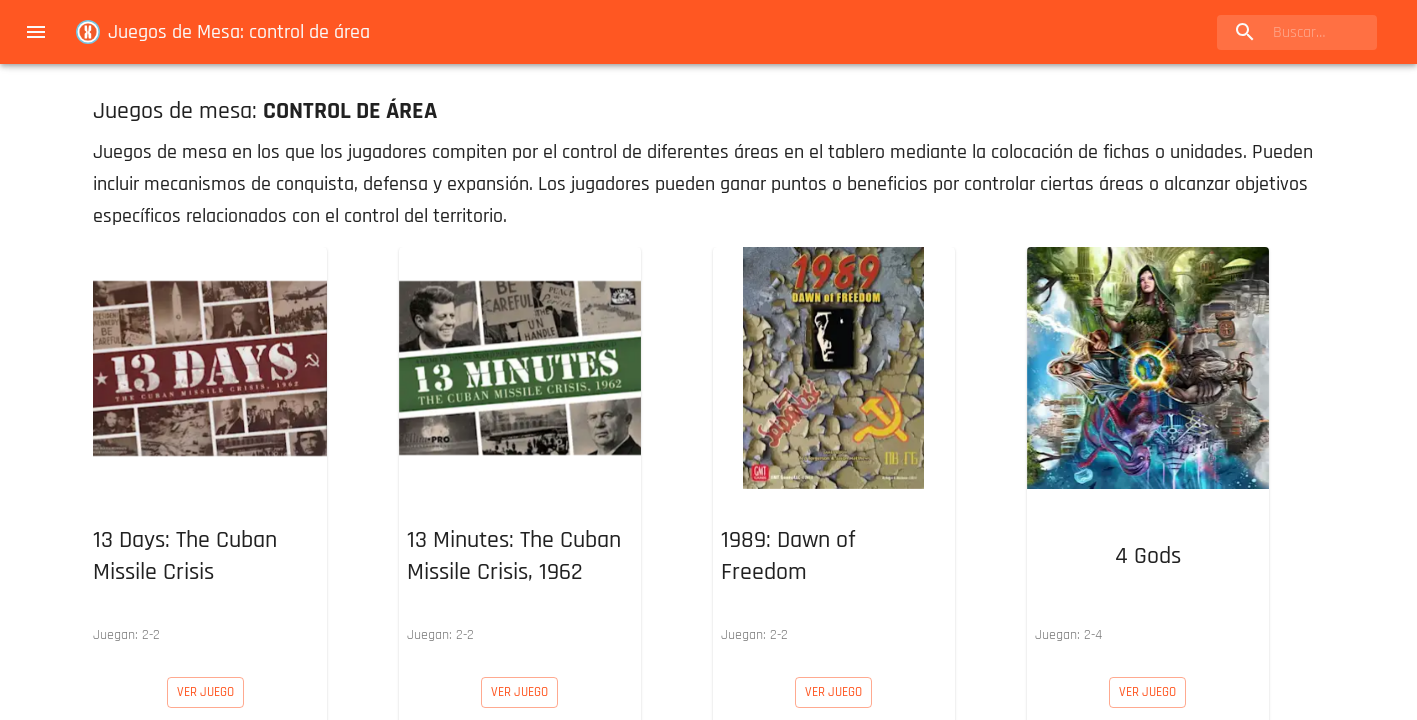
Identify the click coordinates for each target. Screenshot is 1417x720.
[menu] (36, 32)
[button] (206, 450)
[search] (1297, 32)
